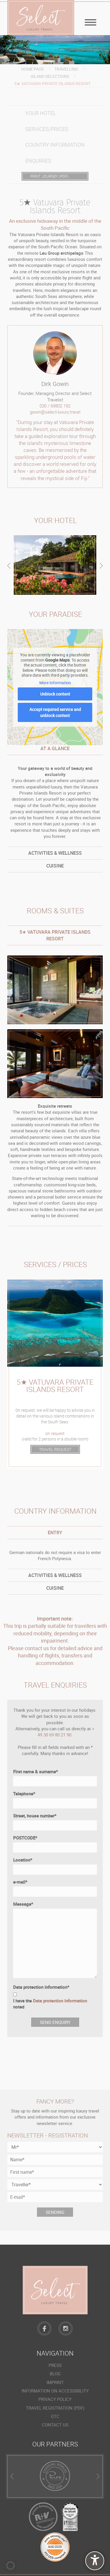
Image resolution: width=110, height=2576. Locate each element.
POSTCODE (25, 1838)
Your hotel (40, 112)
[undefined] (94, 2560)
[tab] (55, 853)
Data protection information (41, 1987)
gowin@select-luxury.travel (55, 412)
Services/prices (46, 128)
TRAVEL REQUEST (55, 1449)
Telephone (24, 1794)
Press (55, 2365)
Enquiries (38, 160)
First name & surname (35, 1771)
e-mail (20, 1882)
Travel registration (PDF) (55, 2408)
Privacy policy (55, 2399)
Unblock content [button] (55, 694)
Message (23, 1904)
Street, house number (34, 1816)
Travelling (66, 69)
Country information (55, 144)
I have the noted (50, 2004)
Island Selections (50, 76)
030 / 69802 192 (55, 406)
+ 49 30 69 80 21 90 (66, 1732)
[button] (10, 2565)
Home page (32, 69)
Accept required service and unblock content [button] (55, 712)
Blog (55, 2373)
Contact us (55, 2425)
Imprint (55, 2382)
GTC (55, 2416)
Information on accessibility (55, 2391)
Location (22, 1860)
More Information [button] (55, 682)
